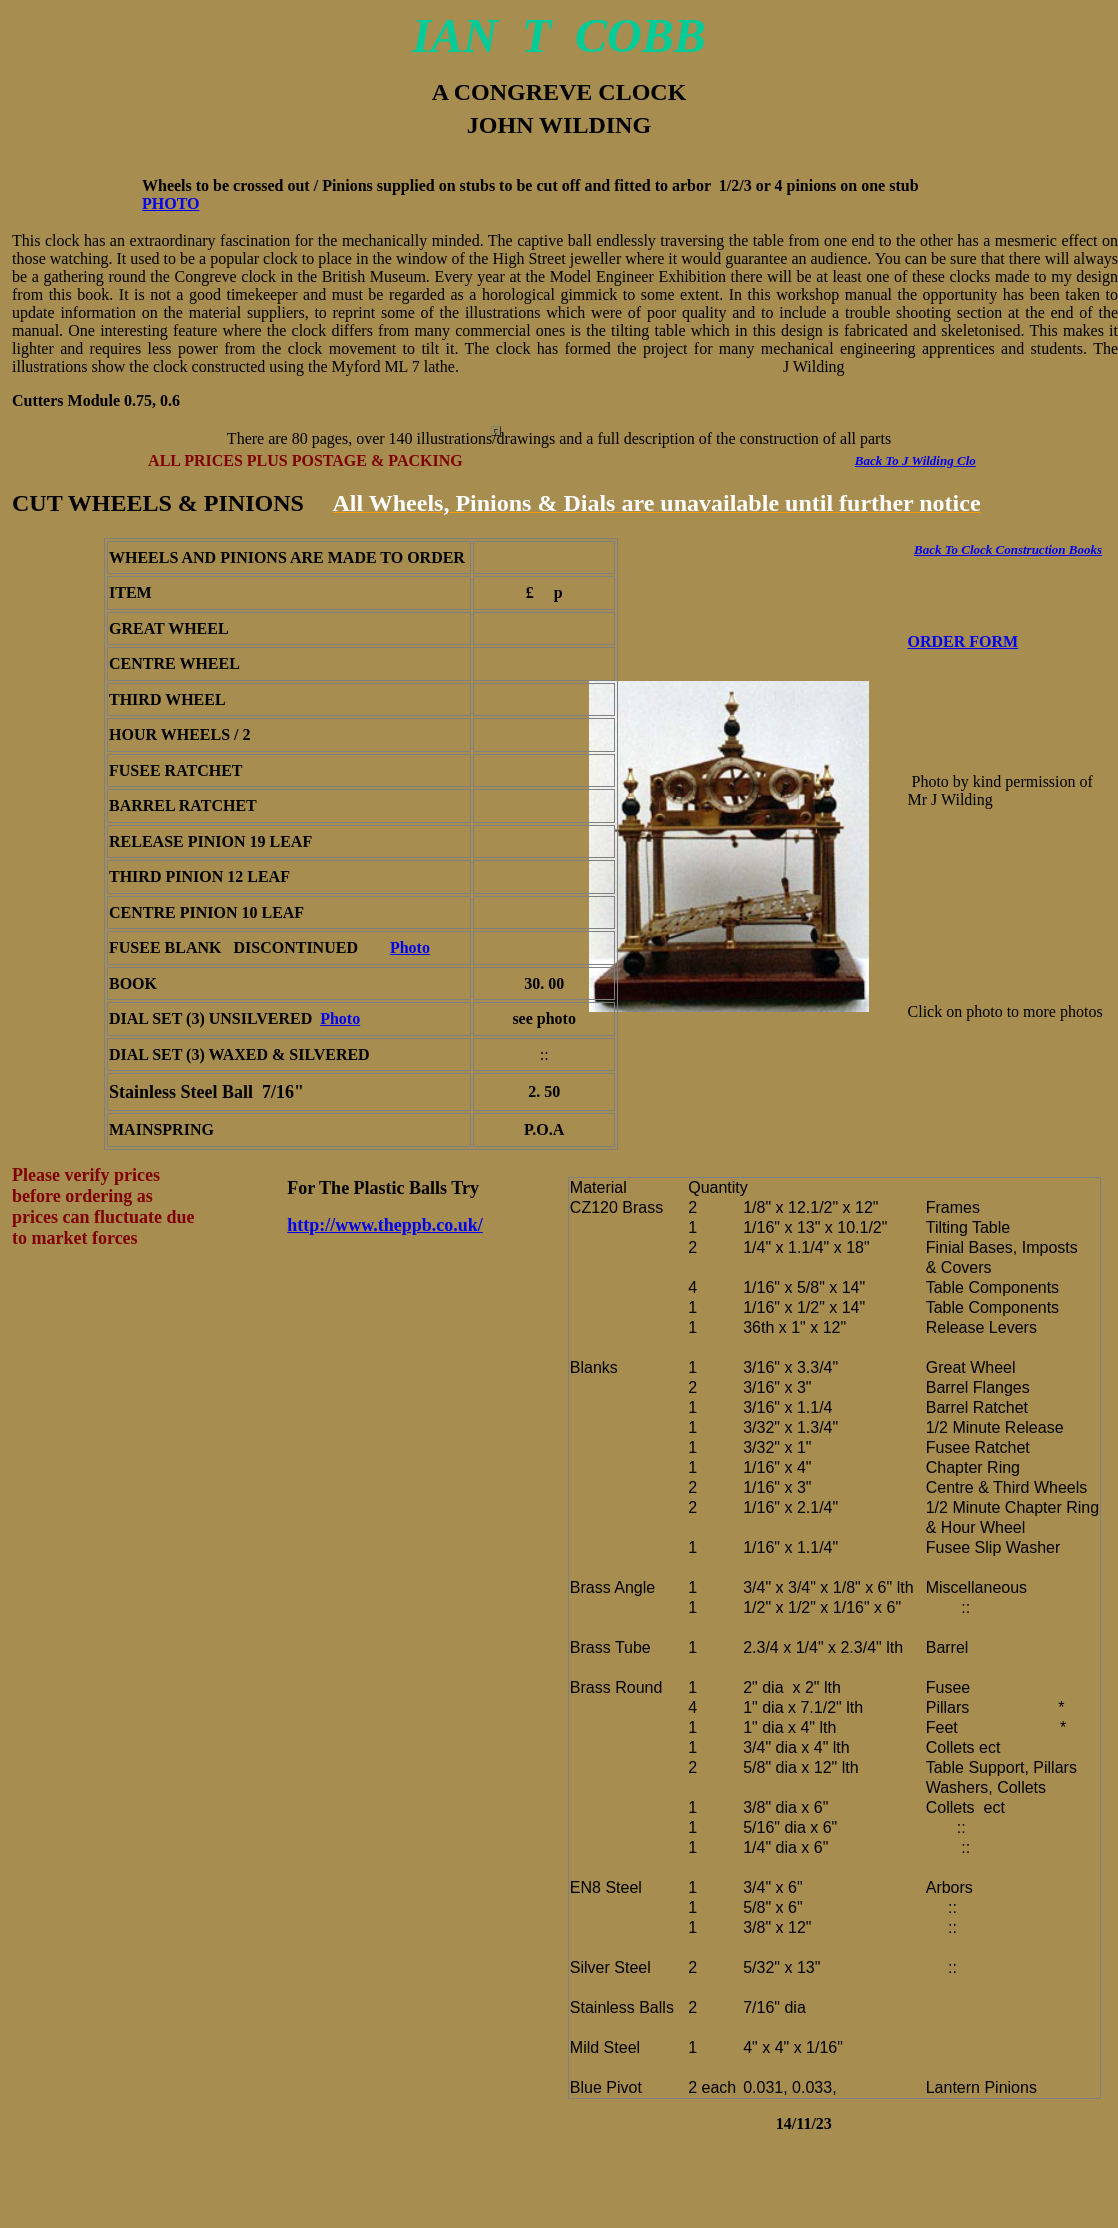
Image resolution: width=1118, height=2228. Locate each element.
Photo (410, 947)
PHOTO (171, 203)
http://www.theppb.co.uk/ (385, 1225)
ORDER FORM (963, 641)
